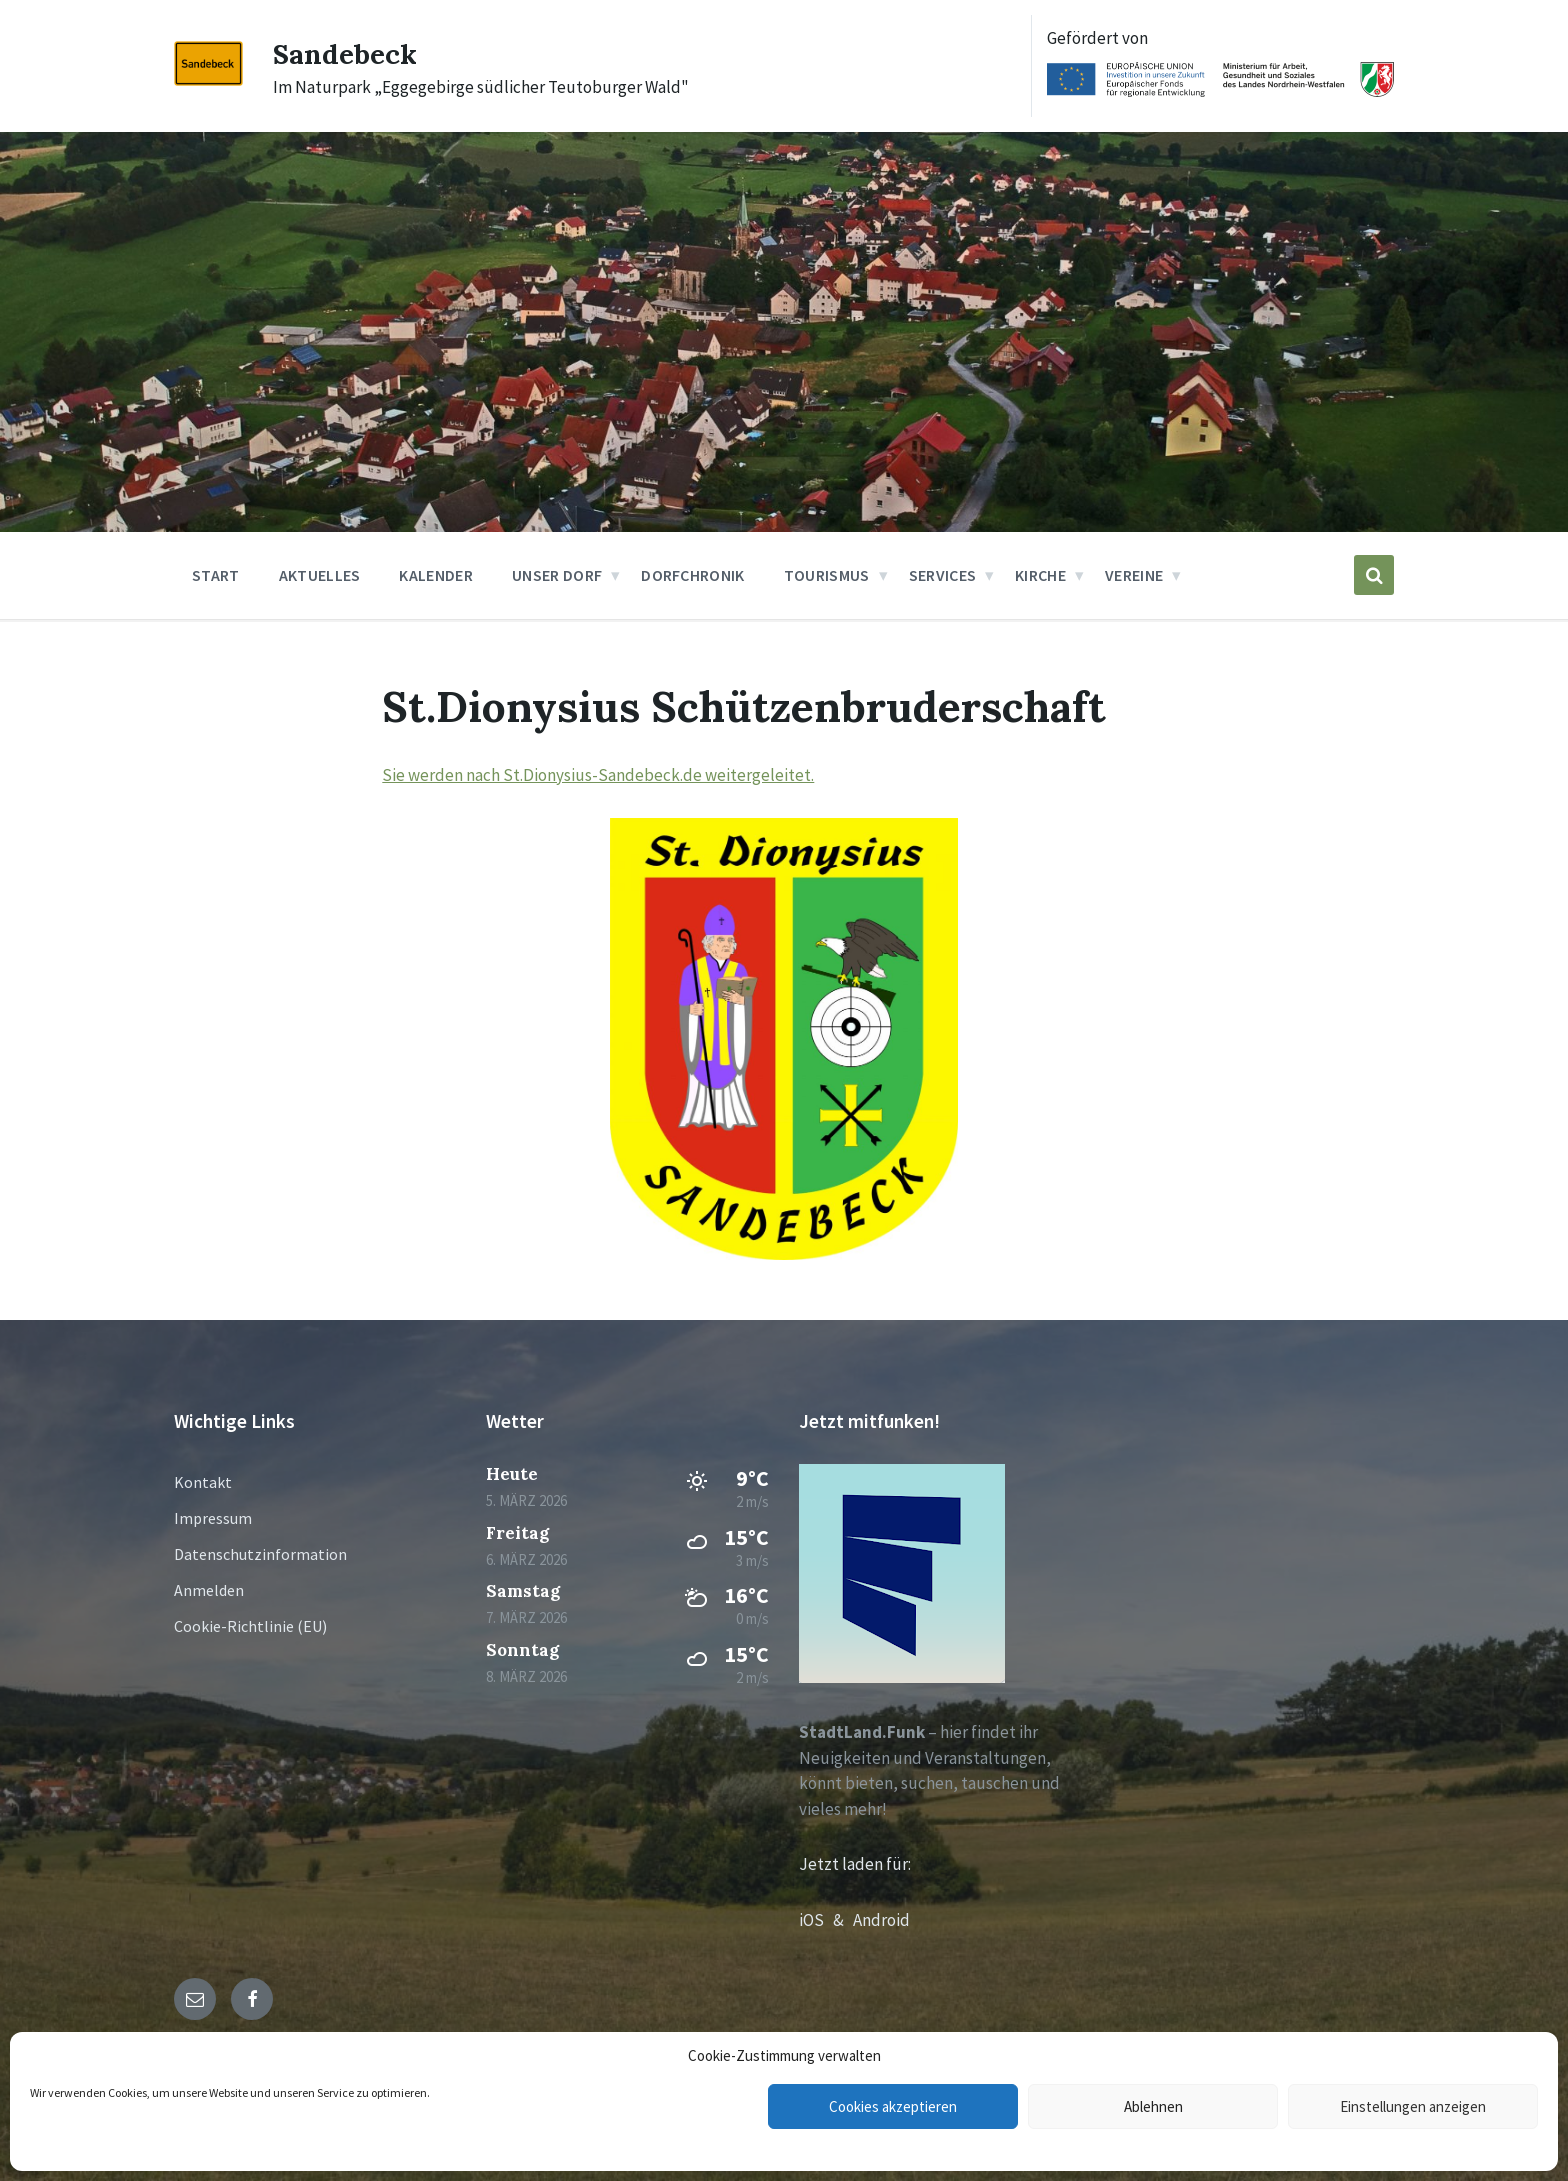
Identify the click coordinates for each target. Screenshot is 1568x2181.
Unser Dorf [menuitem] (557, 575)
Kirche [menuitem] (1040, 575)
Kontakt (203, 1482)
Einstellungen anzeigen (1413, 2106)
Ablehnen (1153, 2106)
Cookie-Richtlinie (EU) (250, 1626)
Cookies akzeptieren (893, 2106)
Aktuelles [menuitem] (320, 575)
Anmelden (209, 1590)
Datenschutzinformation (260, 1554)
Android (881, 1920)
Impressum (213, 1518)
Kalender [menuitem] (436, 575)
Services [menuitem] (943, 575)
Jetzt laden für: (855, 1864)
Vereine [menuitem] (1134, 575)
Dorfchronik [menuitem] (693, 575)
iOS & (826, 1920)
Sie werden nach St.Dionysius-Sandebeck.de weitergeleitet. (598, 775)
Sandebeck (349, 53)
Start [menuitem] (216, 575)
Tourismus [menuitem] (827, 575)
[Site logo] (208, 80)
